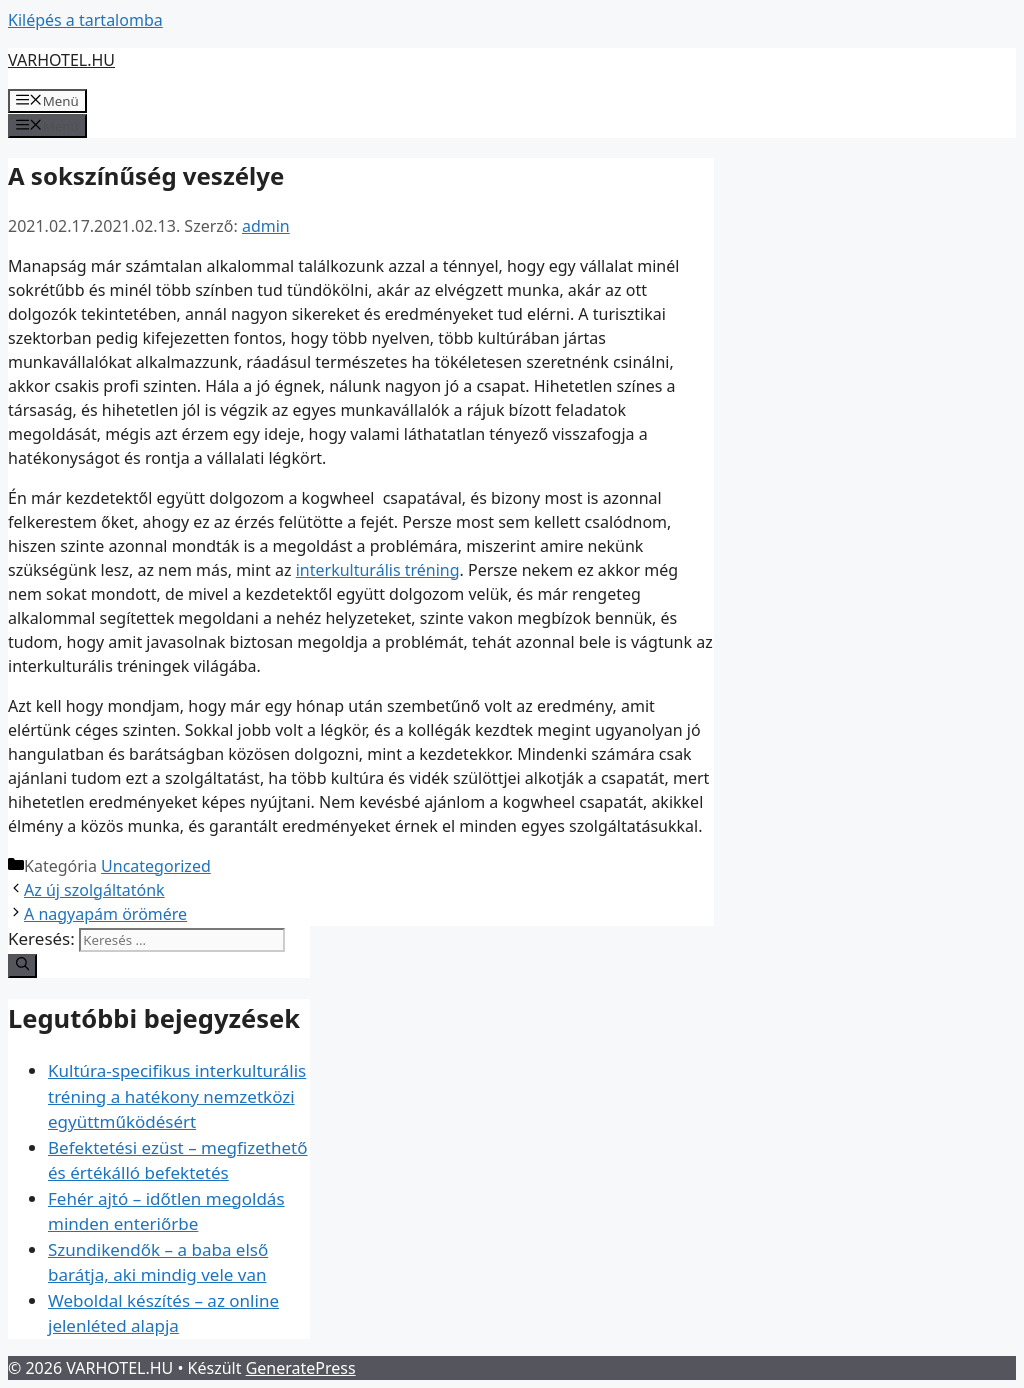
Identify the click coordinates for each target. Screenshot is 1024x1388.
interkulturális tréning (378, 570)
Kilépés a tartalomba (85, 20)
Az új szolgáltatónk (94, 890)
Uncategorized (156, 866)
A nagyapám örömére (105, 914)
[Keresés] (22, 966)
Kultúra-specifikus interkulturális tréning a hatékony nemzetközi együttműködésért (177, 1096)
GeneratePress (301, 1368)
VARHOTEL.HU (61, 60)
